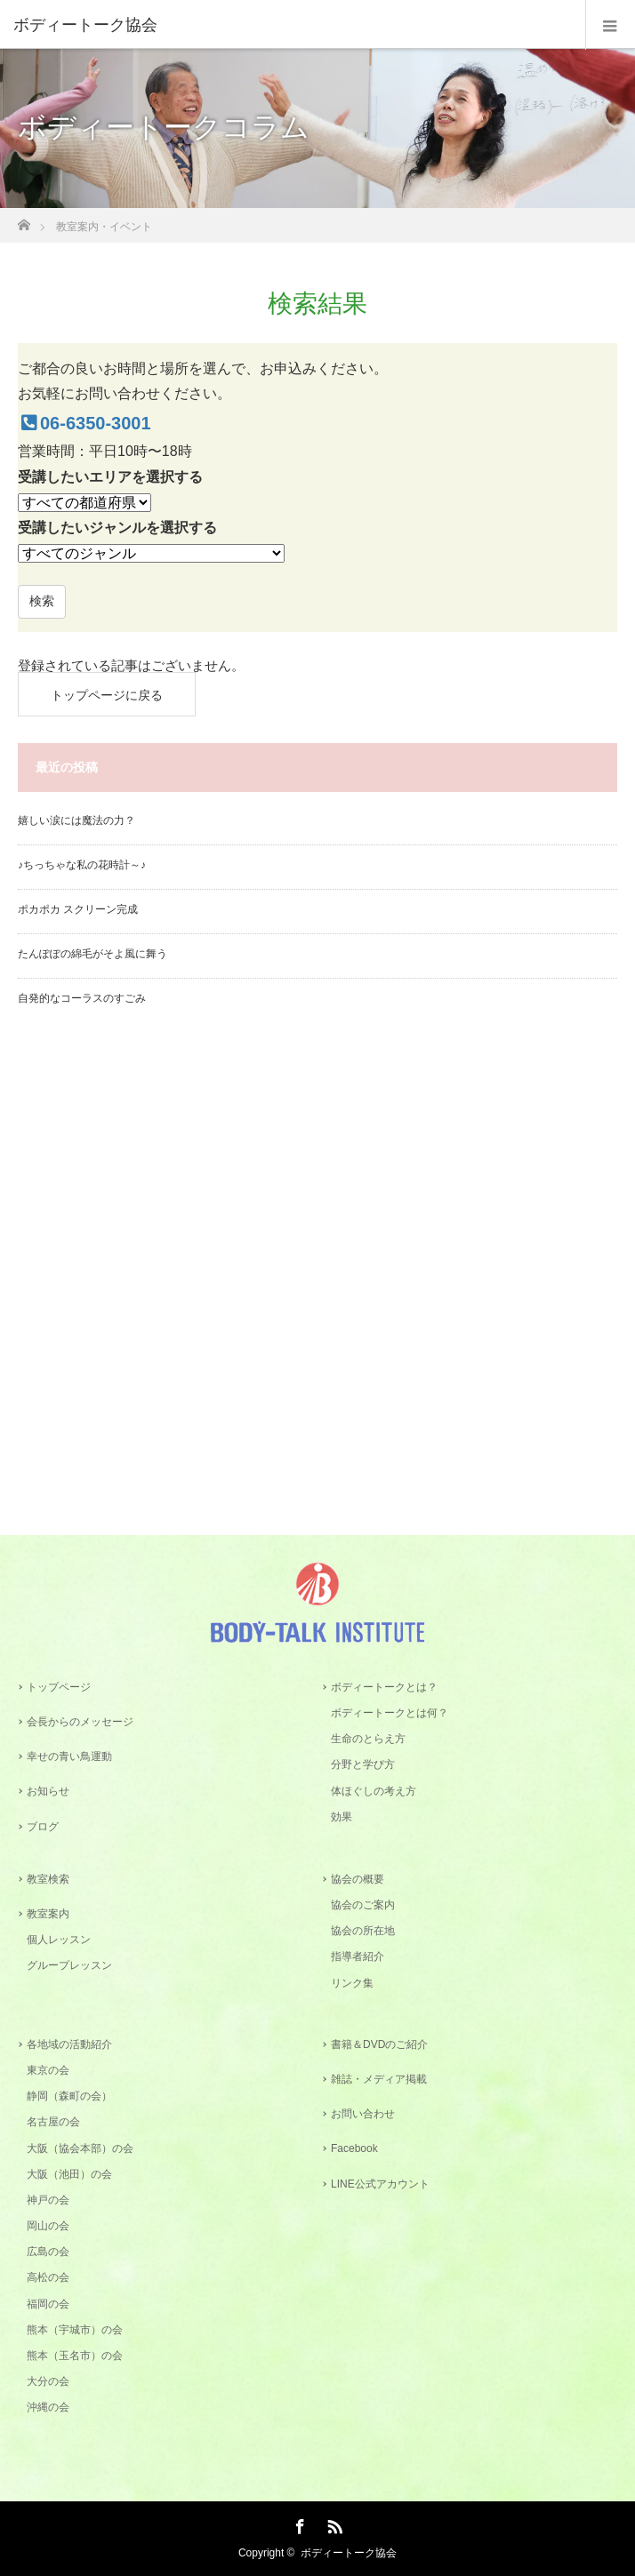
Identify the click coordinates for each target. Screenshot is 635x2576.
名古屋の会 (53, 2122)
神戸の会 (48, 2200)
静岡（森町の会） (69, 2096)
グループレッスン (69, 1965)
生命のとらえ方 (368, 1738)
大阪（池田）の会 (69, 2174)
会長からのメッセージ (80, 1722)
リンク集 (352, 1983)
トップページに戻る (107, 695)
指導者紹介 (357, 1956)
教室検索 (48, 1879)
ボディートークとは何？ (389, 1713)
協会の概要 (357, 1879)
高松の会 (48, 2277)
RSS (332, 2523)
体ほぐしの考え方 (373, 1791)
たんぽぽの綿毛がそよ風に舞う (92, 954)
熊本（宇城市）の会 (75, 2330)
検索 (41, 601)
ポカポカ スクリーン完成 (78, 909)
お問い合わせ (363, 2114)
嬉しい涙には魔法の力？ (76, 820)
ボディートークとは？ (384, 1687)
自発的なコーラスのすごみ (82, 998)
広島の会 (48, 2251)
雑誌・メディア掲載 (379, 2079)
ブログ (43, 1826)
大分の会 (48, 2381)
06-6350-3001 (84, 423)
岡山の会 (48, 2226)
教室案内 (48, 1914)
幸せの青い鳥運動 (69, 1756)
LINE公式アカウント (380, 2184)
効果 (341, 1817)
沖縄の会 (48, 2407)
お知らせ (48, 1791)
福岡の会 (48, 2304)
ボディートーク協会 (349, 2553)
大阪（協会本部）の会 (80, 2148)
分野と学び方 (363, 1764)
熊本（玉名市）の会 (75, 2355)
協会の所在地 (363, 1930)
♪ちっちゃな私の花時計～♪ (82, 865)
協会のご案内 (363, 1905)
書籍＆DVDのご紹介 (379, 2044)
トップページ (59, 1687)
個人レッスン (59, 1939)
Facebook (354, 2148)
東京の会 (48, 2070)
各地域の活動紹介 (69, 2044)
